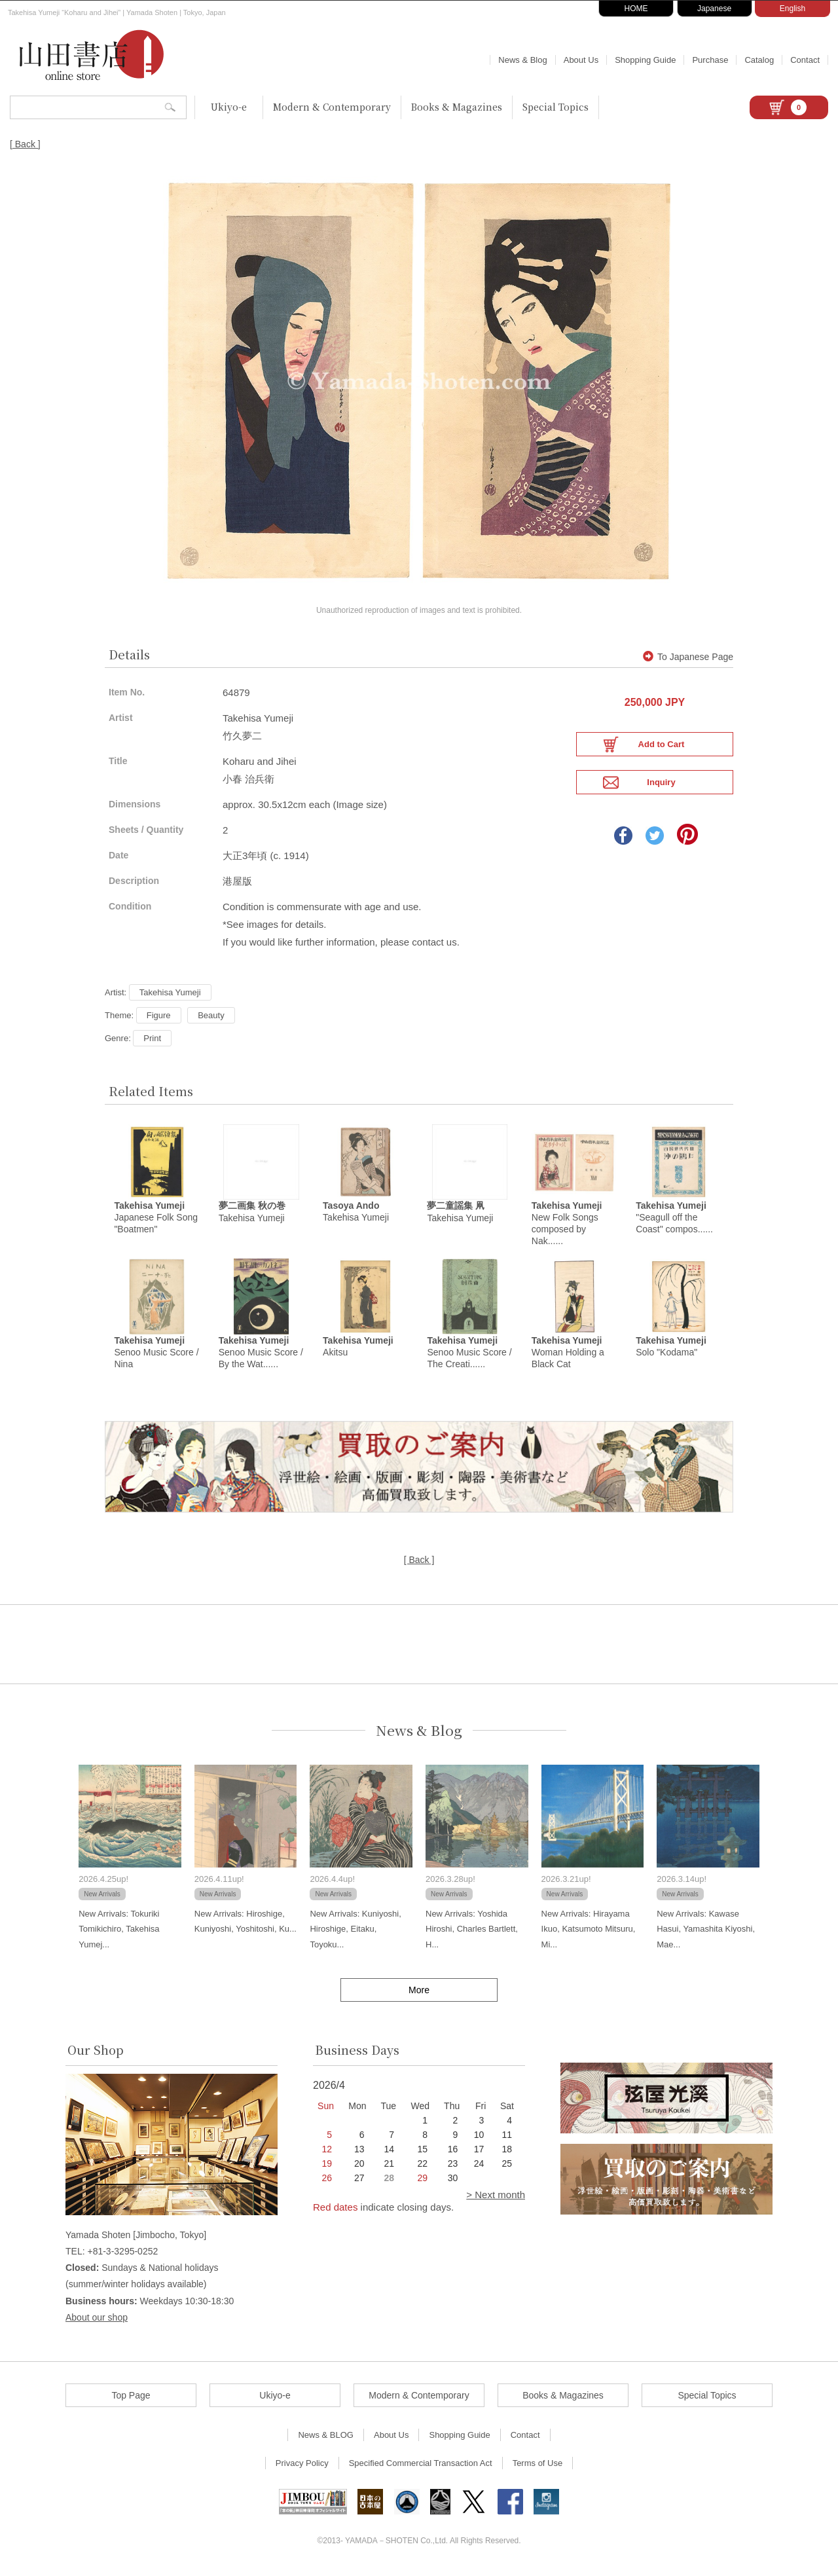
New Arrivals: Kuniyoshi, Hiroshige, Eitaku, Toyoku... (355, 1933)
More (419, 1994)
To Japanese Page (688, 655)
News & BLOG (326, 2439)
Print (152, 1037)
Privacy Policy (302, 2468)
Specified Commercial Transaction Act (420, 2468)
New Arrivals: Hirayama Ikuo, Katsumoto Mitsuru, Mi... (588, 1933)
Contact (805, 60)
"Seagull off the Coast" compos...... (674, 1219)
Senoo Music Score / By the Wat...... (261, 1357)
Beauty (211, 1014)
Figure (159, 1014)
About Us (581, 60)
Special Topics (555, 106)
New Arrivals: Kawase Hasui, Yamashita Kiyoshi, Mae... (706, 1933)
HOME (636, 8)
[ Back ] (25, 144)
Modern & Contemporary (332, 106)
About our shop (96, 2321)
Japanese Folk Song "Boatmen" (156, 1219)
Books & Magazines (456, 106)
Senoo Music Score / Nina (156, 1357)
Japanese (714, 8)
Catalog (759, 60)
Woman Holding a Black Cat (568, 1357)
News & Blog (522, 60)
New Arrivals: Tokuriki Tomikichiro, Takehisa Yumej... (119, 1933)
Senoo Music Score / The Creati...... (469, 1357)
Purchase (710, 60)
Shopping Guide (645, 60)
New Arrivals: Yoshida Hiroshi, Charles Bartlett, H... (472, 1933)
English (792, 8)
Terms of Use (538, 2468)
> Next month (495, 2198)
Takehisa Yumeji (170, 991)
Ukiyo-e (229, 106)
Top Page (130, 2400)
